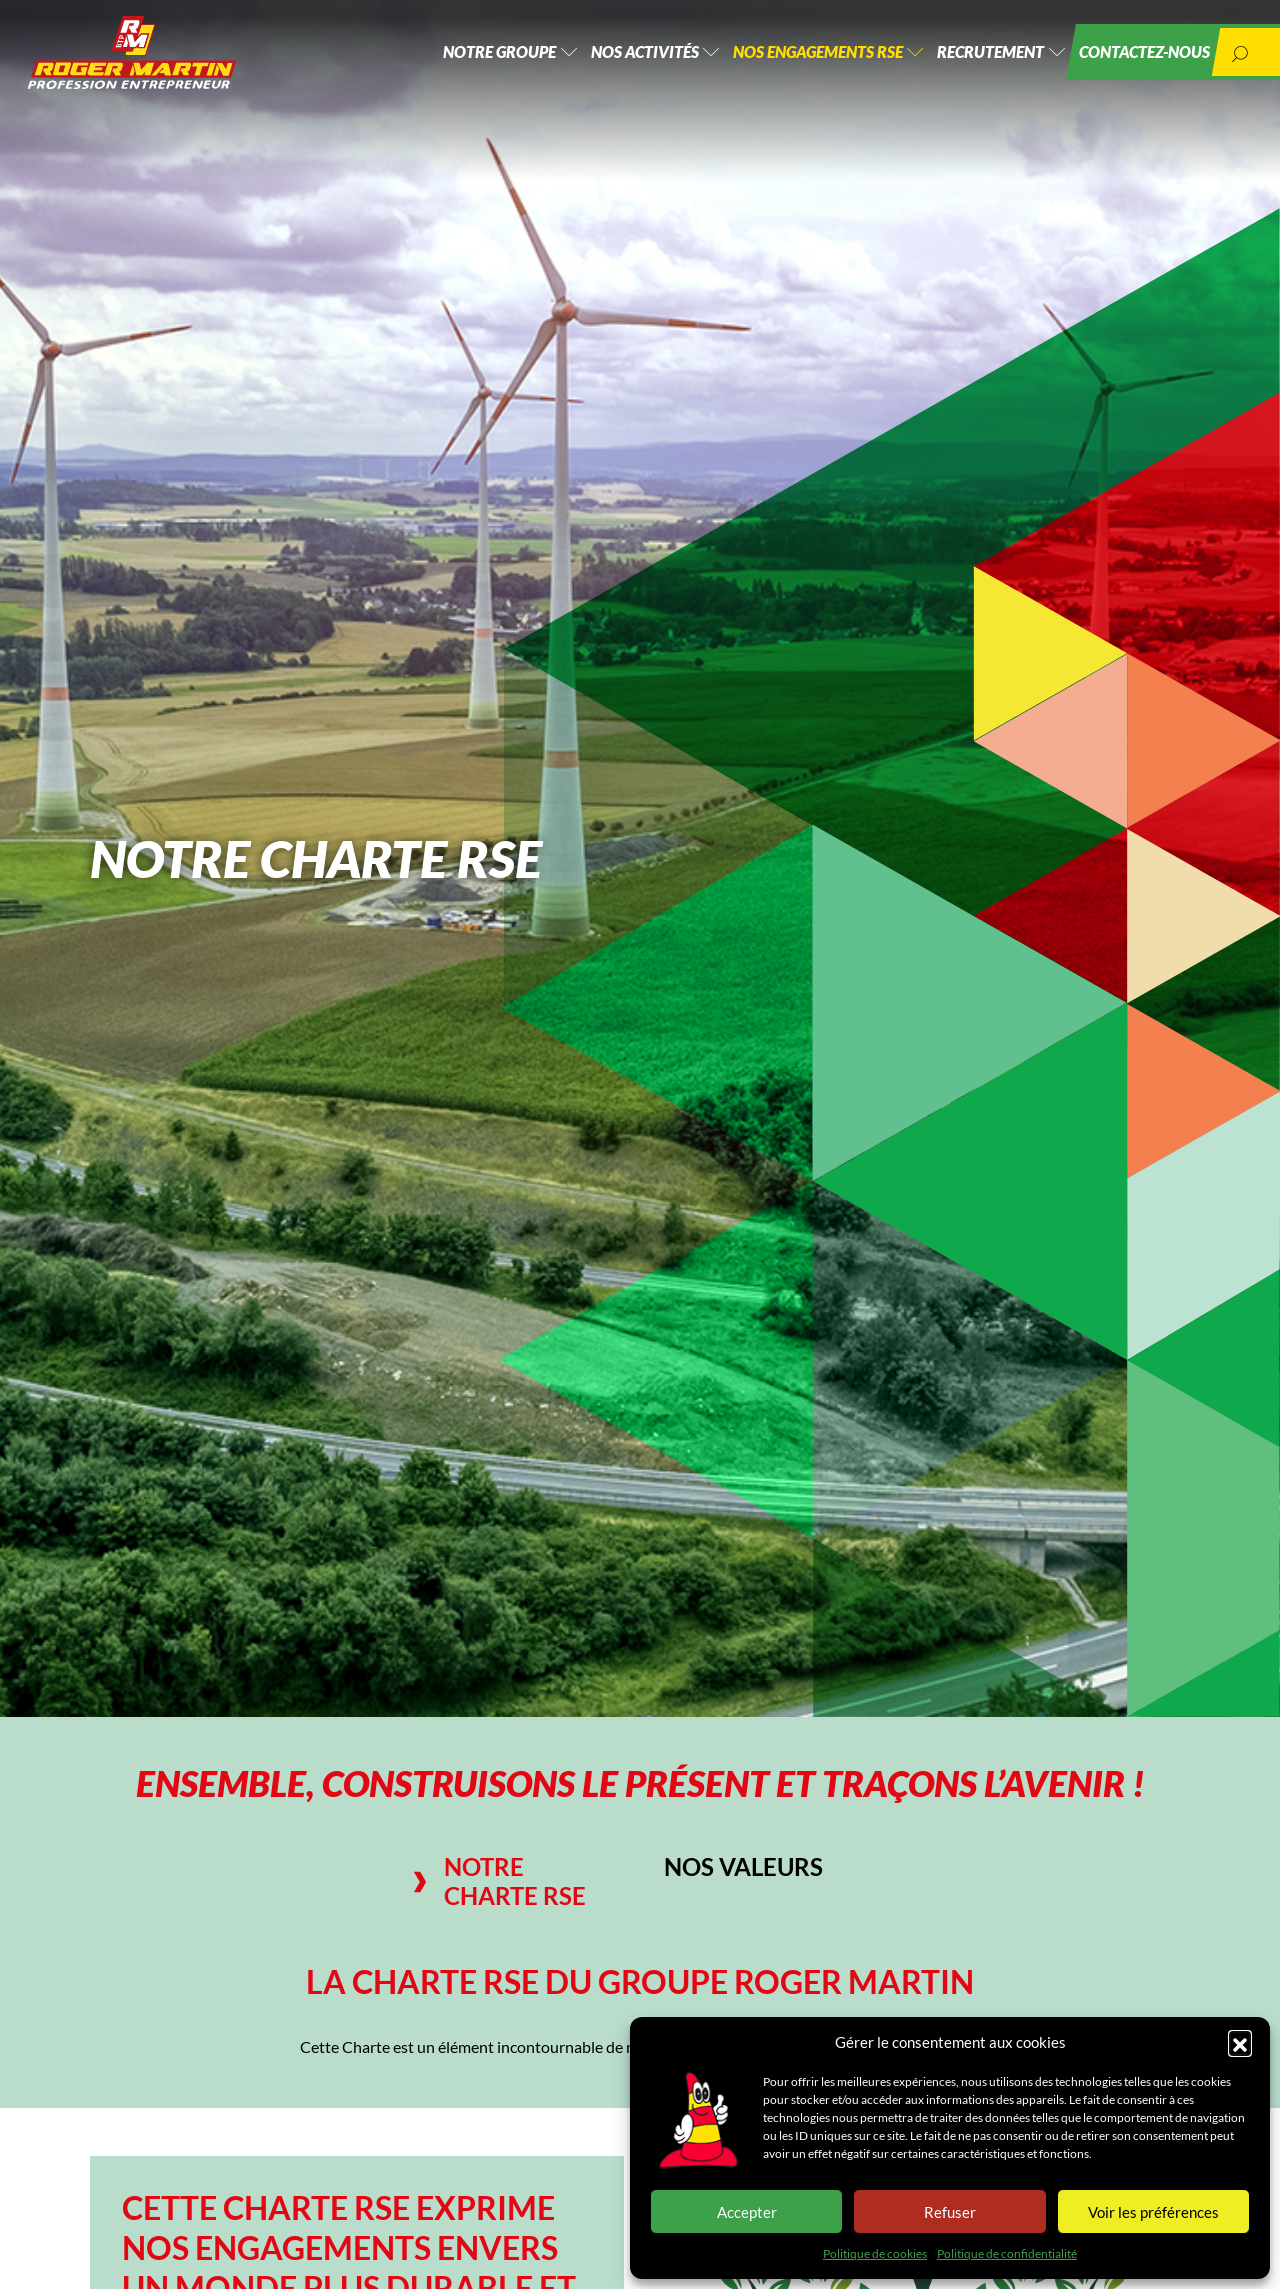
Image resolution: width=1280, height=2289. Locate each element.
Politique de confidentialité (1007, 2253)
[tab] (512, 1882)
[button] (1240, 2042)
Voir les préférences (1153, 2212)
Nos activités (606, 59)
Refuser (950, 2212)
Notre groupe (451, 59)
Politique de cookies (875, 2253)
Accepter (747, 2212)
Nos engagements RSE (789, 59)
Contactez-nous (1134, 59)
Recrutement (971, 59)
